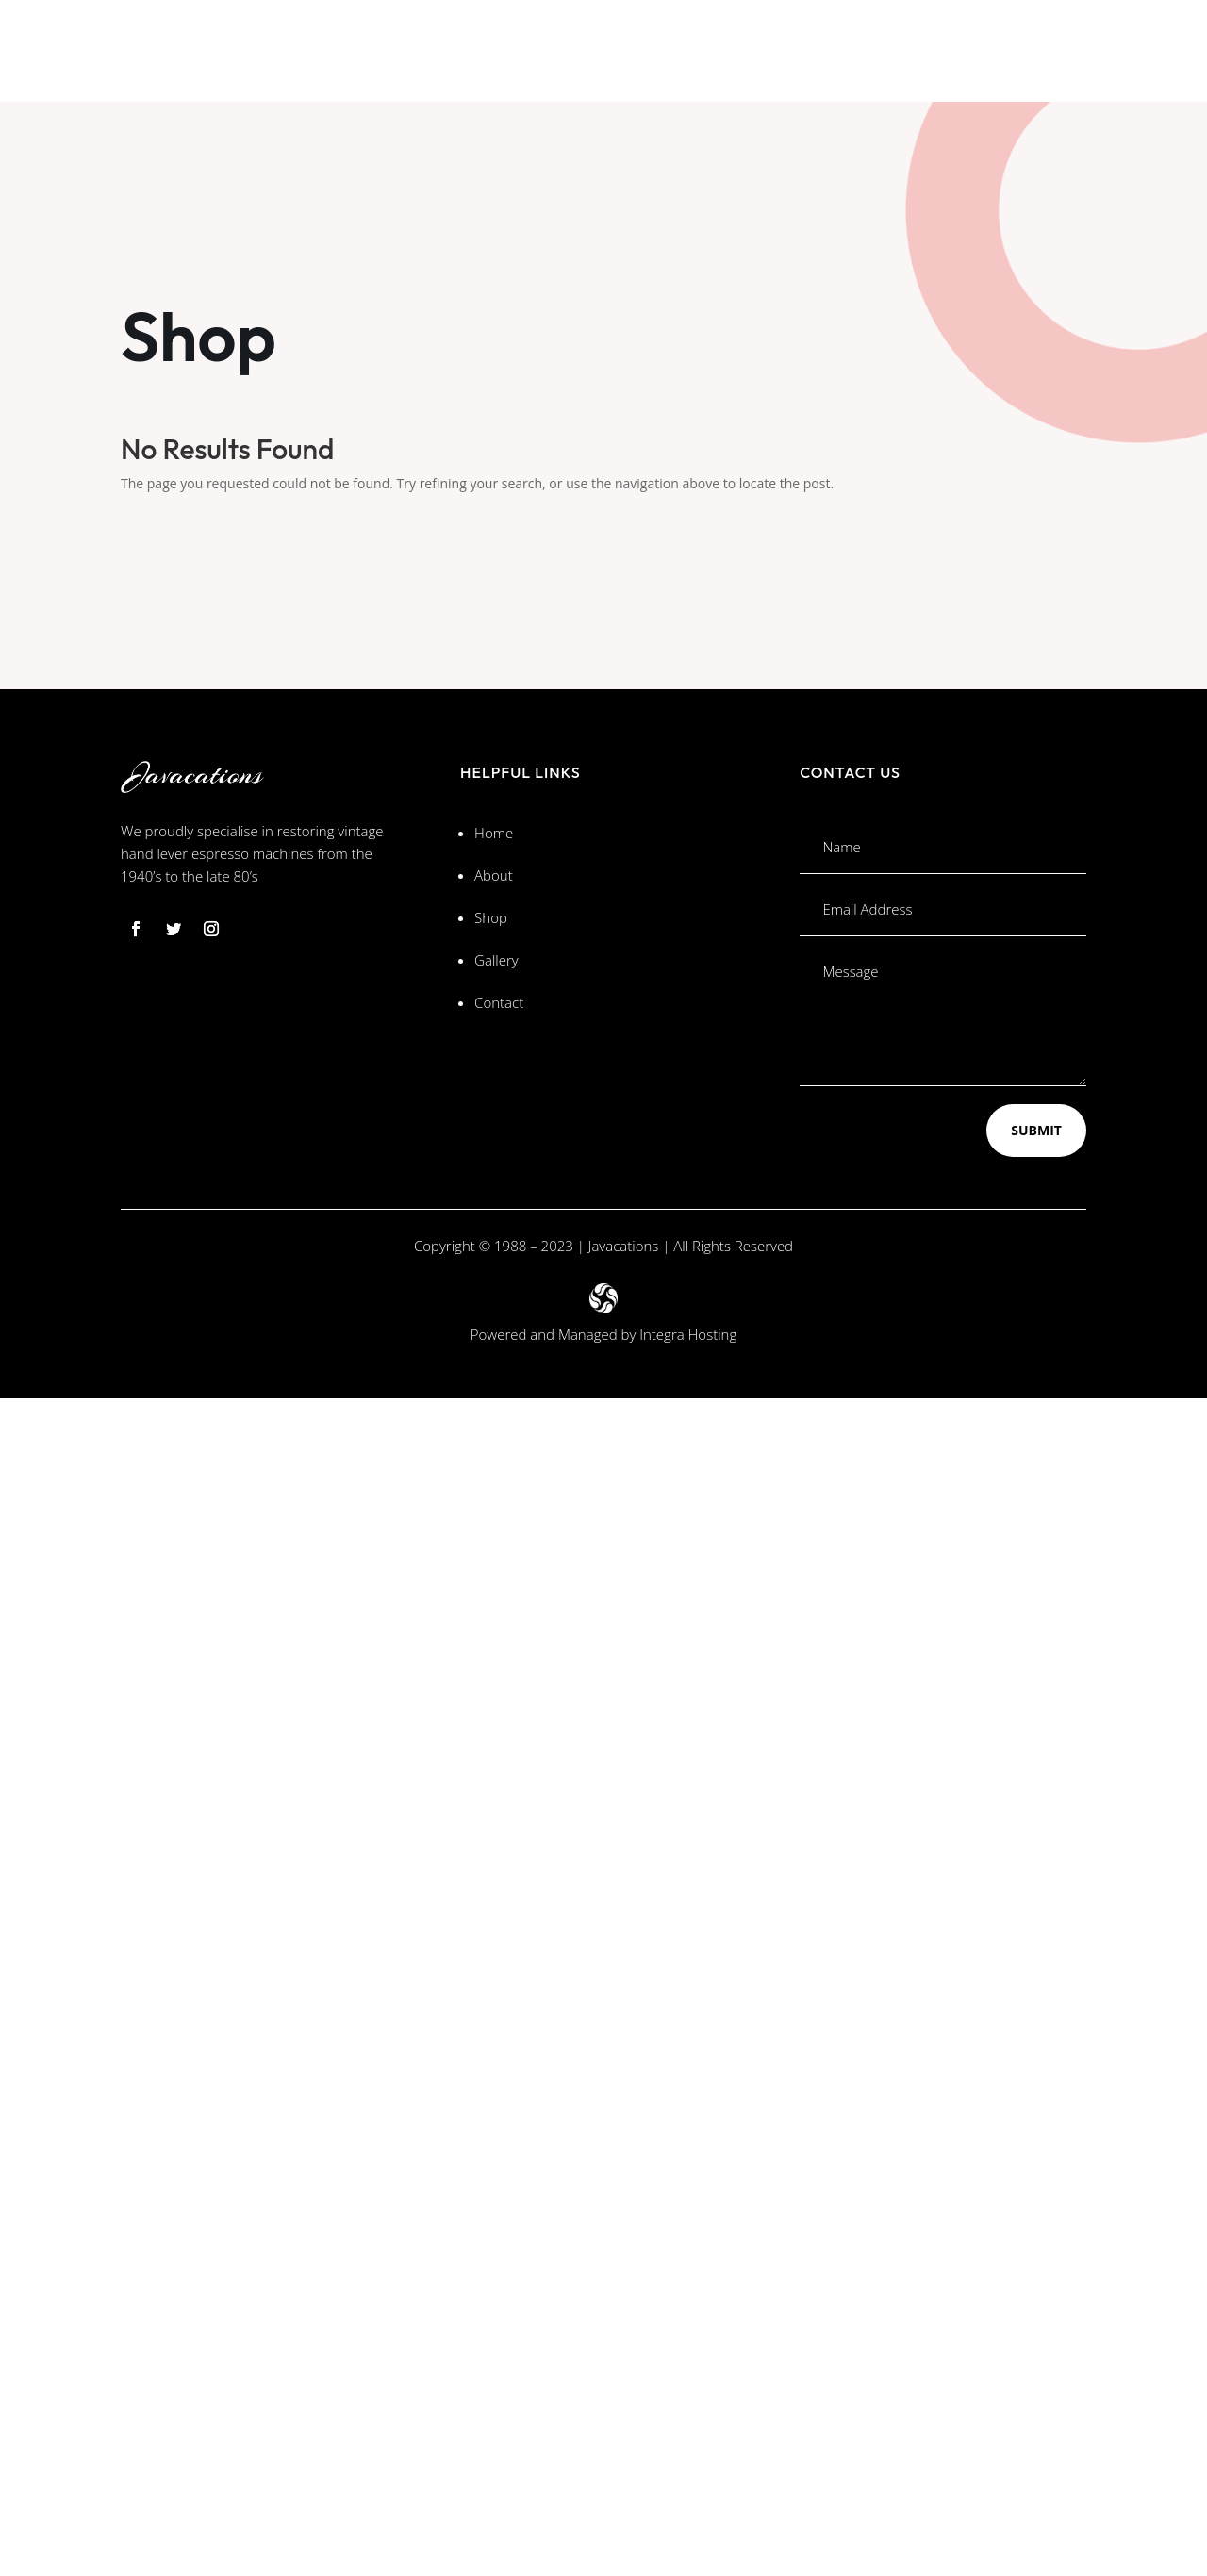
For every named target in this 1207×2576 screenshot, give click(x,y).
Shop (490, 917)
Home (493, 832)
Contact (498, 1002)
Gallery (496, 959)
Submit (1036, 1130)
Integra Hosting (687, 1334)
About (493, 875)
